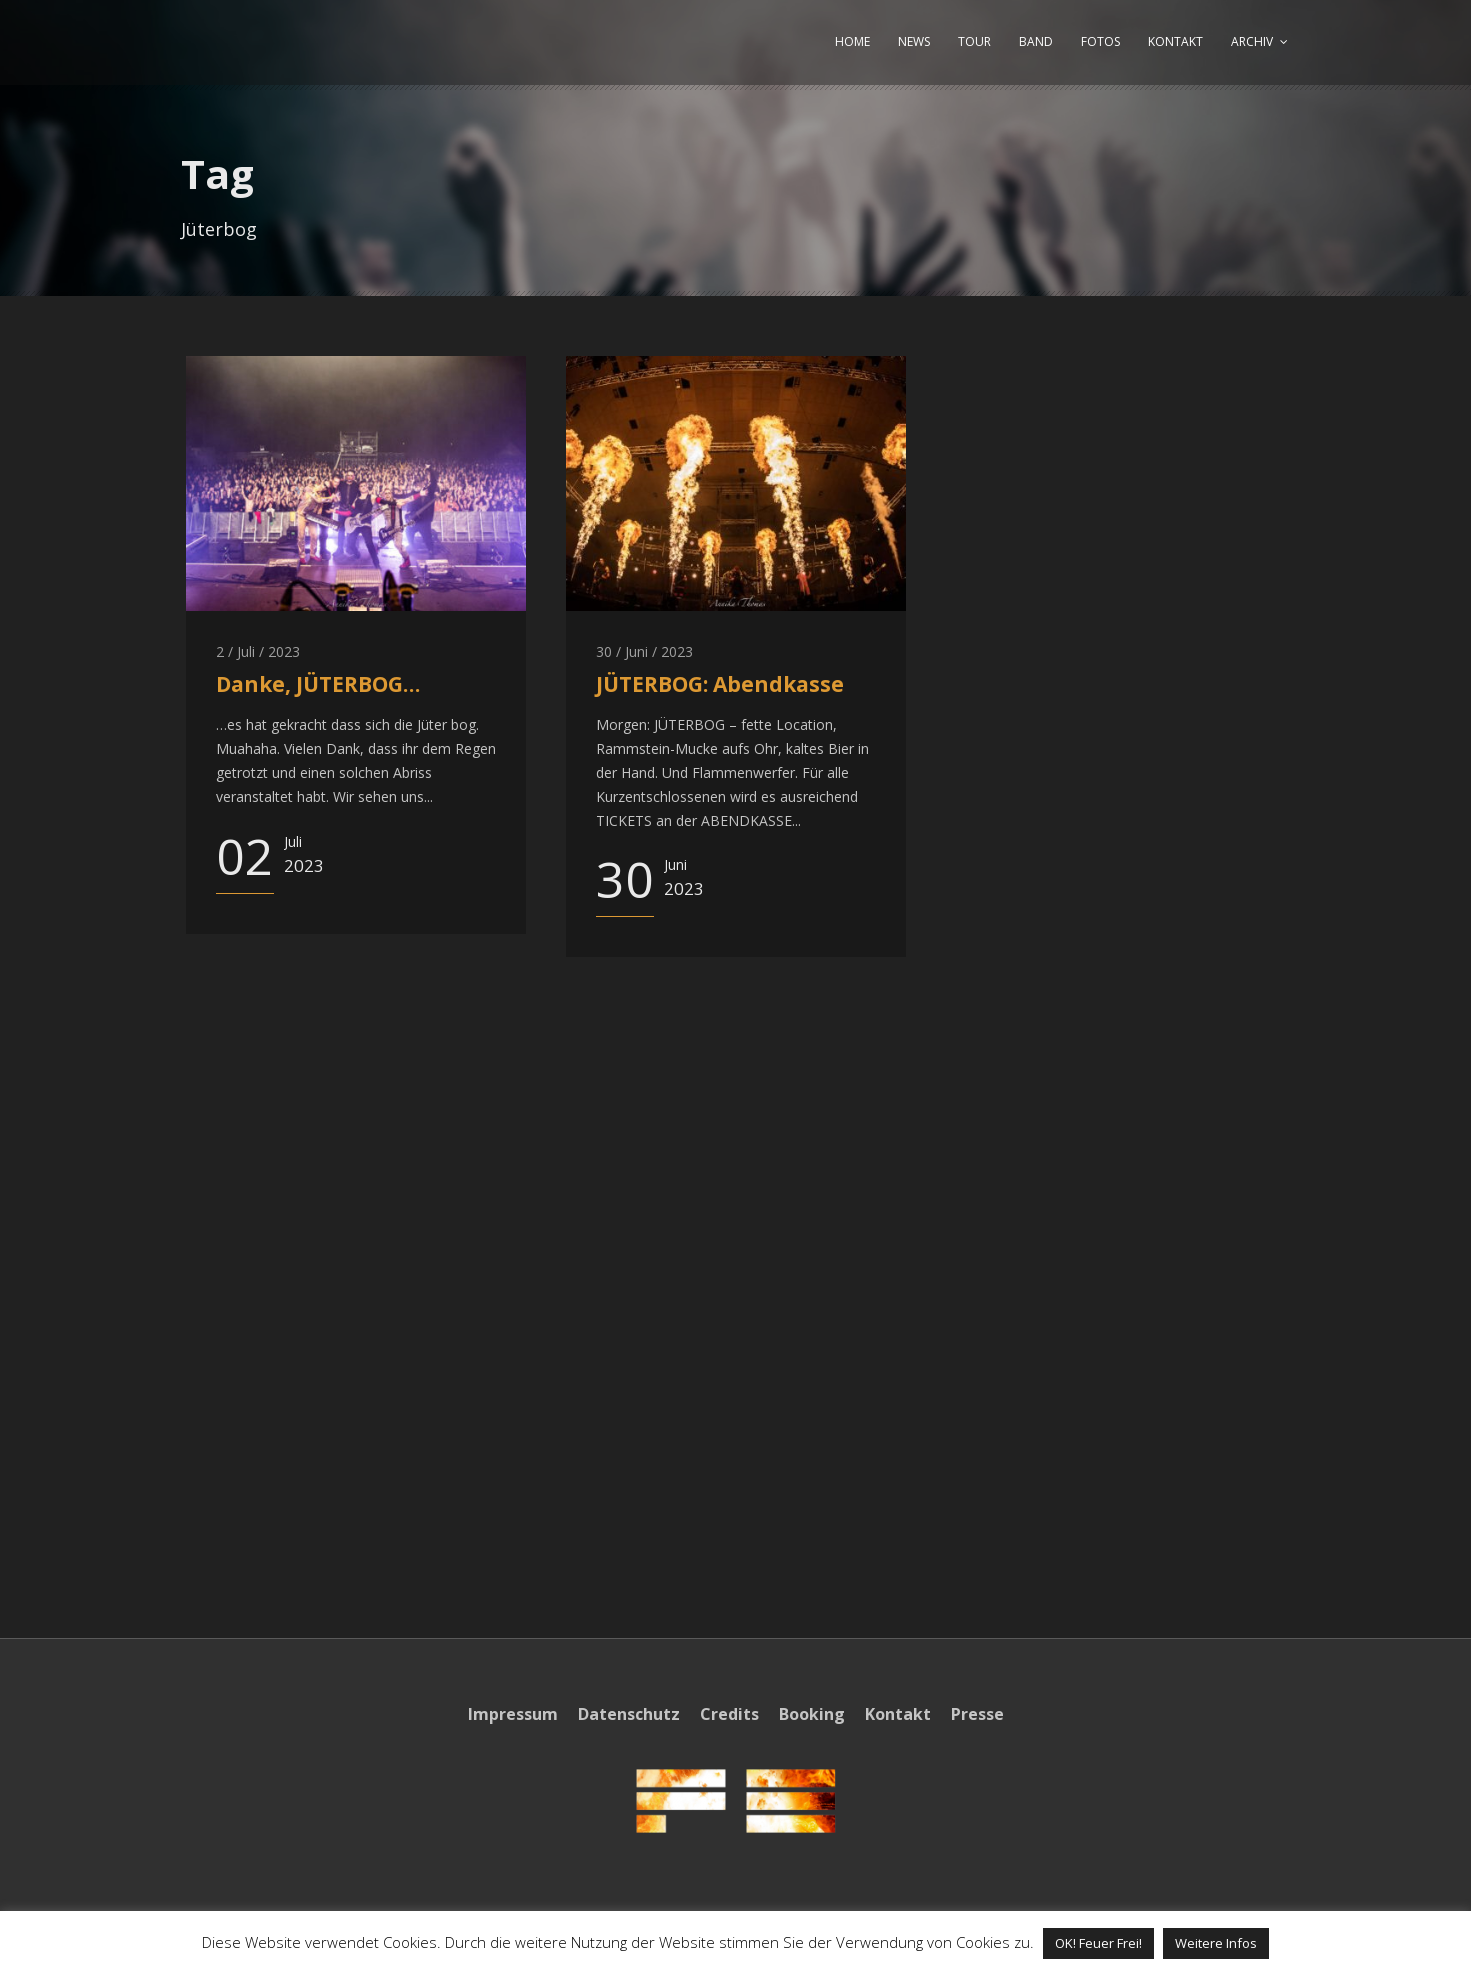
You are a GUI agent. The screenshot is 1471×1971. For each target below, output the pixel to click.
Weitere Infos (1216, 1943)
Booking (812, 1714)
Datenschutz (629, 1714)
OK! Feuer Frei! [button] (1098, 1943)
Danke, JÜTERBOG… (318, 684)
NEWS (914, 41)
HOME (852, 41)
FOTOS (1100, 41)
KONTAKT (1175, 41)
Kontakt (898, 1714)
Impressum (513, 1714)
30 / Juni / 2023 (644, 651)
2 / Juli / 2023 (258, 651)
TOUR (974, 41)
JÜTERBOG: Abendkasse (720, 684)
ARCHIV (1252, 41)
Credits (729, 1714)
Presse (977, 1714)
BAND (1036, 41)
